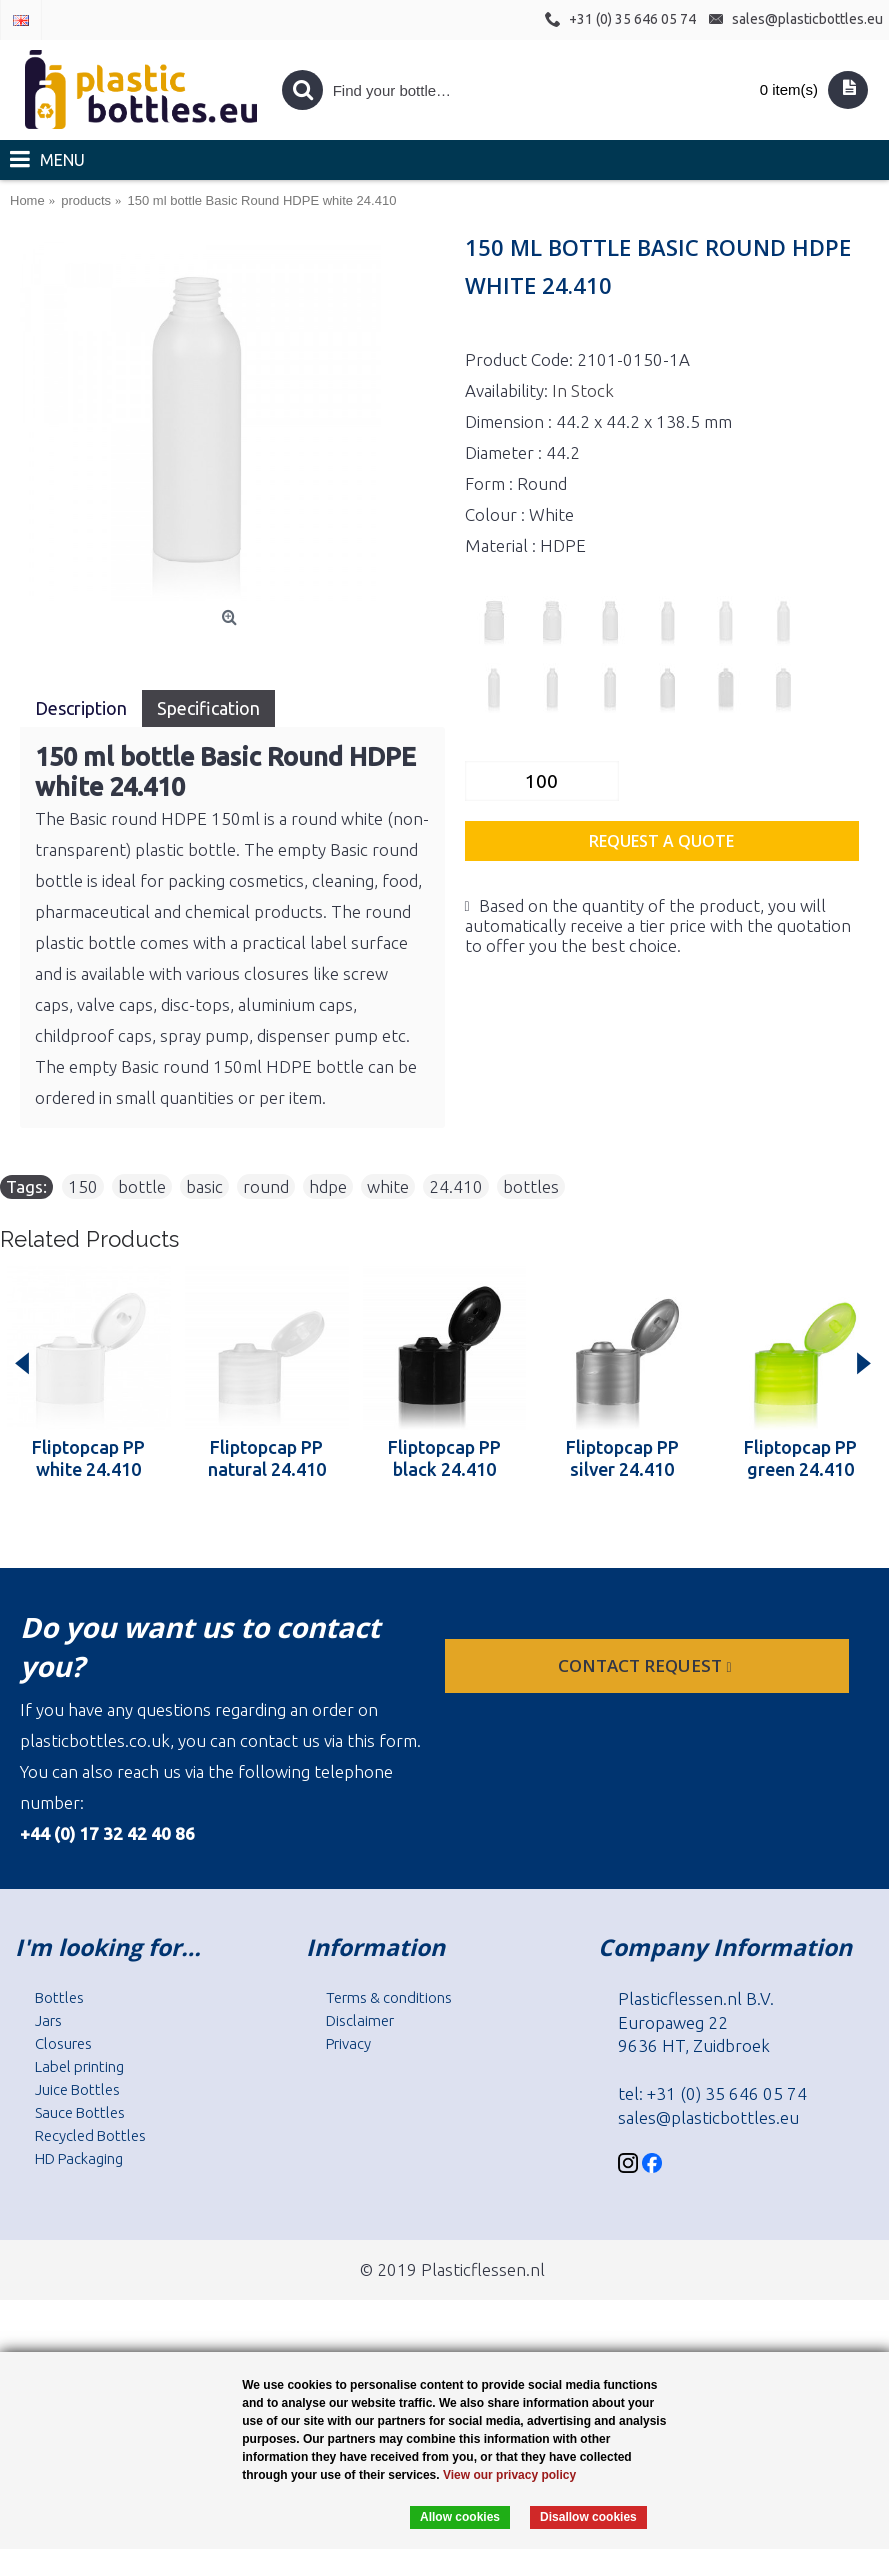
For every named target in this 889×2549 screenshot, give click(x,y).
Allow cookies (460, 2517)
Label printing (79, 2066)
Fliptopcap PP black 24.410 (444, 1458)
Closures (63, 2043)
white (388, 1186)
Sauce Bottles (80, 2112)
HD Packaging (79, 2158)
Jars (48, 2020)
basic (204, 1186)
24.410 (456, 1186)
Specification (208, 708)
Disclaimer (360, 2020)
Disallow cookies (588, 2517)
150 (83, 1186)
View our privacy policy (509, 2475)
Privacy (348, 2043)
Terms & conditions (389, 1997)
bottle (142, 1186)
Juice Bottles (77, 2089)
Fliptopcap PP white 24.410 (88, 1458)
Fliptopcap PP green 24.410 (800, 1458)
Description (81, 708)
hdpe (328, 1186)
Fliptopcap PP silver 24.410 (622, 1458)
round (266, 1186)
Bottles (59, 1997)
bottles (531, 1186)
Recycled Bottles (90, 2135)
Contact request (646, 1665)
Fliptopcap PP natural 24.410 (267, 1458)
